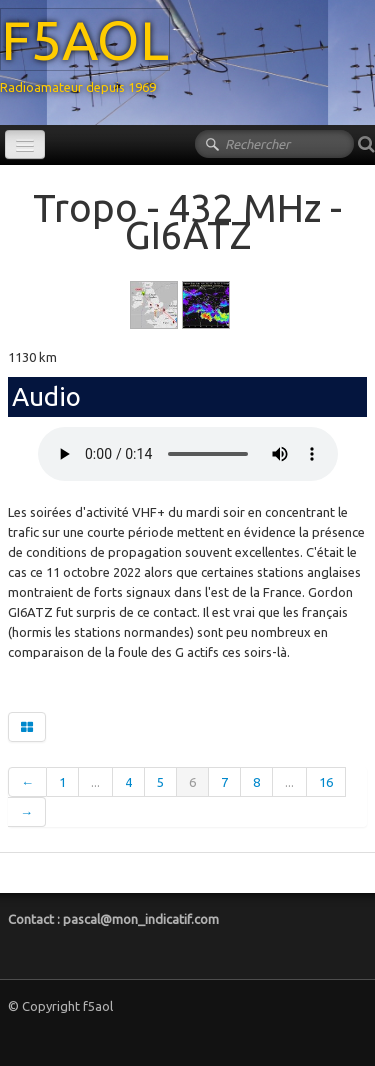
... (95, 782)
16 (326, 782)
